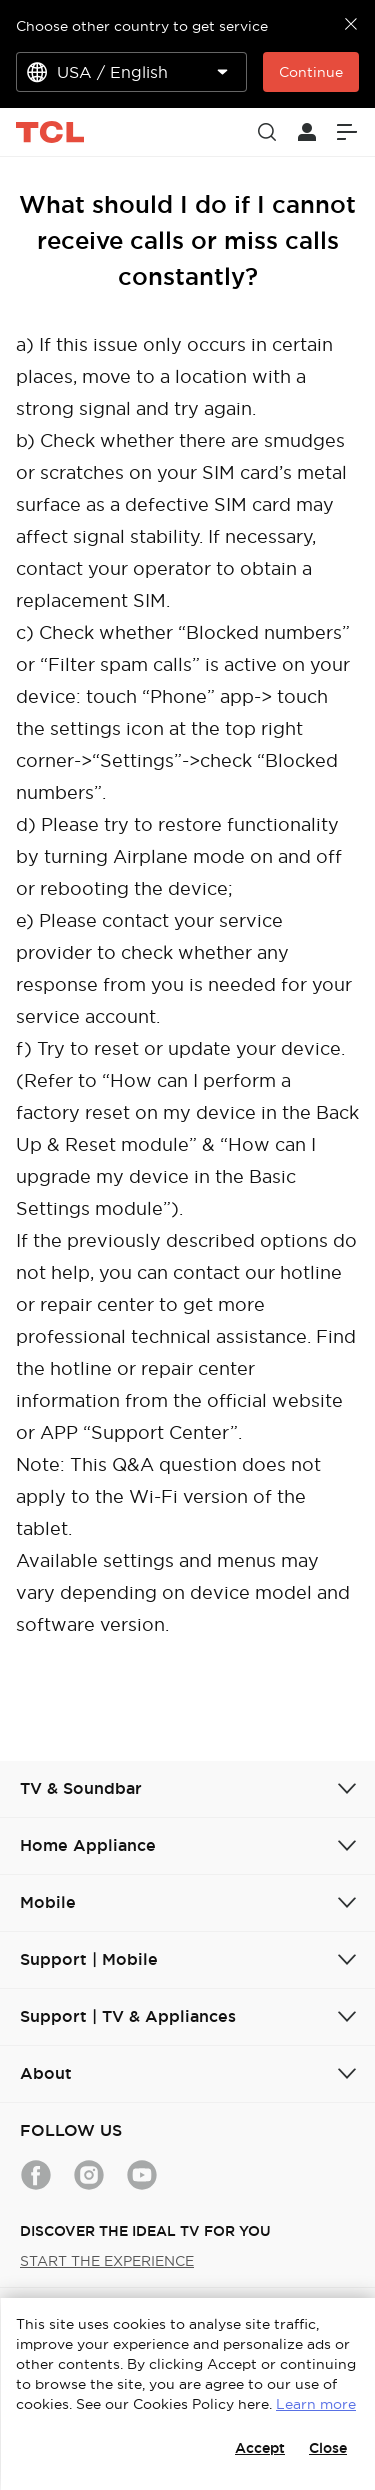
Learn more (316, 2404)
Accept (260, 2448)
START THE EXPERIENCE (107, 2261)
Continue (311, 72)
